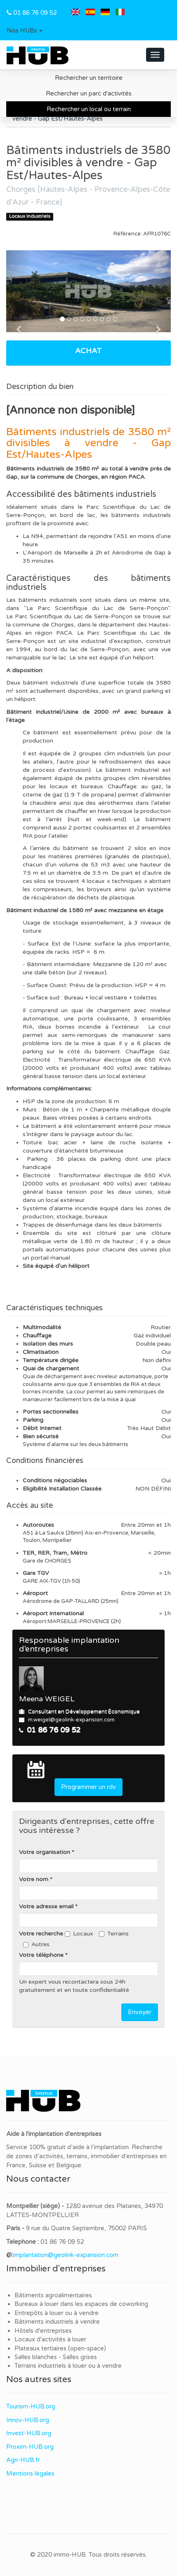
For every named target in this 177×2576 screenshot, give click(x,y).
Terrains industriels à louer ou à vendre (68, 2365)
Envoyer (139, 2012)
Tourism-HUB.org (30, 2406)
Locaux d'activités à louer (50, 2339)
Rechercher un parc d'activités (89, 93)
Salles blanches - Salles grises (55, 2357)
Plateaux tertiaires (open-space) (60, 2348)
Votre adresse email (46, 1906)
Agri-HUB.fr (23, 2460)
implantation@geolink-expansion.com (65, 2255)
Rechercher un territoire (89, 78)
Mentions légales (30, 2473)
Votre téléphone (41, 1955)
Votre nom (33, 1879)
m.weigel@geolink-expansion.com (71, 1720)
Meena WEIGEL (47, 1698)
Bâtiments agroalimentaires (53, 2295)
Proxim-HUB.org (30, 2446)
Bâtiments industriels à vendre (57, 2321)
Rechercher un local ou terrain (89, 109)
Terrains (114, 1933)
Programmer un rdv (88, 1787)
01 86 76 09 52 (35, 12)
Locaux (79, 1933)
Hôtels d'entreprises (43, 2330)
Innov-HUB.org (27, 2420)
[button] (24, 31)
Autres (36, 1944)
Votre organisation (44, 1852)
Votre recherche (41, 1933)
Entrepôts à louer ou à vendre (56, 2313)
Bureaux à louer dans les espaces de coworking (82, 2304)
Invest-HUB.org (28, 2433)
